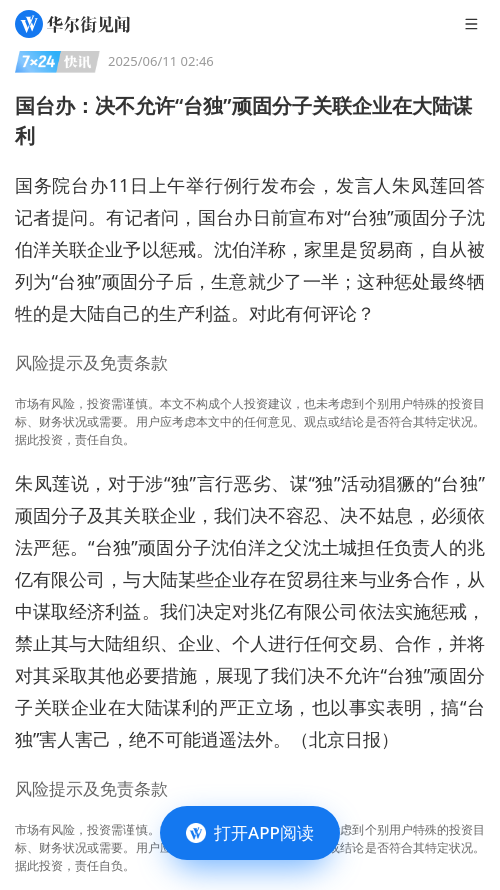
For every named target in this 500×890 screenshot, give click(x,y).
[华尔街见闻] (72, 24)
